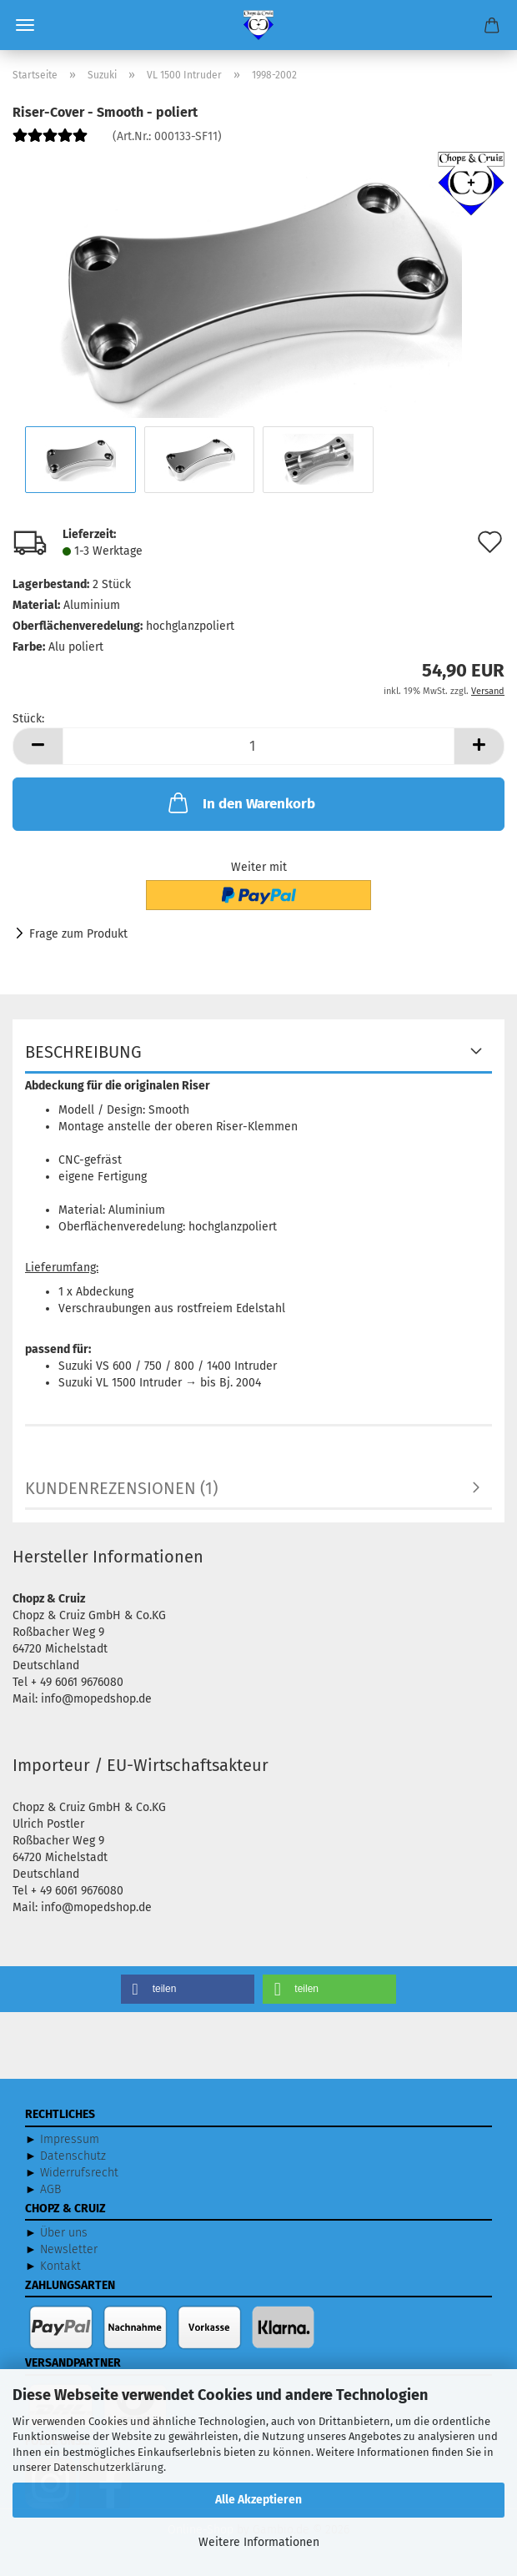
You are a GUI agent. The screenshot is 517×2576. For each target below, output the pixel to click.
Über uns (64, 2233)
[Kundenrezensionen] (50, 142)
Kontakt (60, 2266)
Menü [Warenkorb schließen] (25, 25)
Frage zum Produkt (78, 934)
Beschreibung (83, 1052)
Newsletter (69, 2249)
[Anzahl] (258, 746)
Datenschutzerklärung (108, 2467)
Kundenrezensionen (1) (121, 1488)
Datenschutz (73, 2156)
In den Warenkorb (240, 802)
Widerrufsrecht (79, 2173)
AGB (50, 2189)
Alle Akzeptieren (258, 2500)
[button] (38, 746)
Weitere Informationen (258, 2542)
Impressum (69, 2139)
